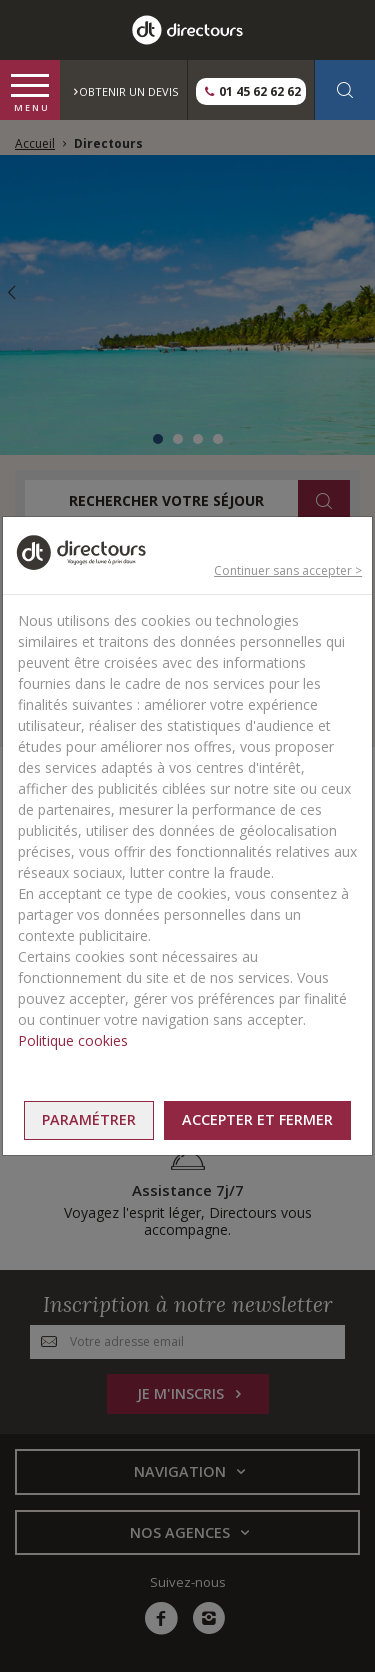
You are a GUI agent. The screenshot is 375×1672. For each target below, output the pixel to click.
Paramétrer (89, 1119)
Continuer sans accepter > (288, 570)
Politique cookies (73, 1040)
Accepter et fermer (257, 1119)
